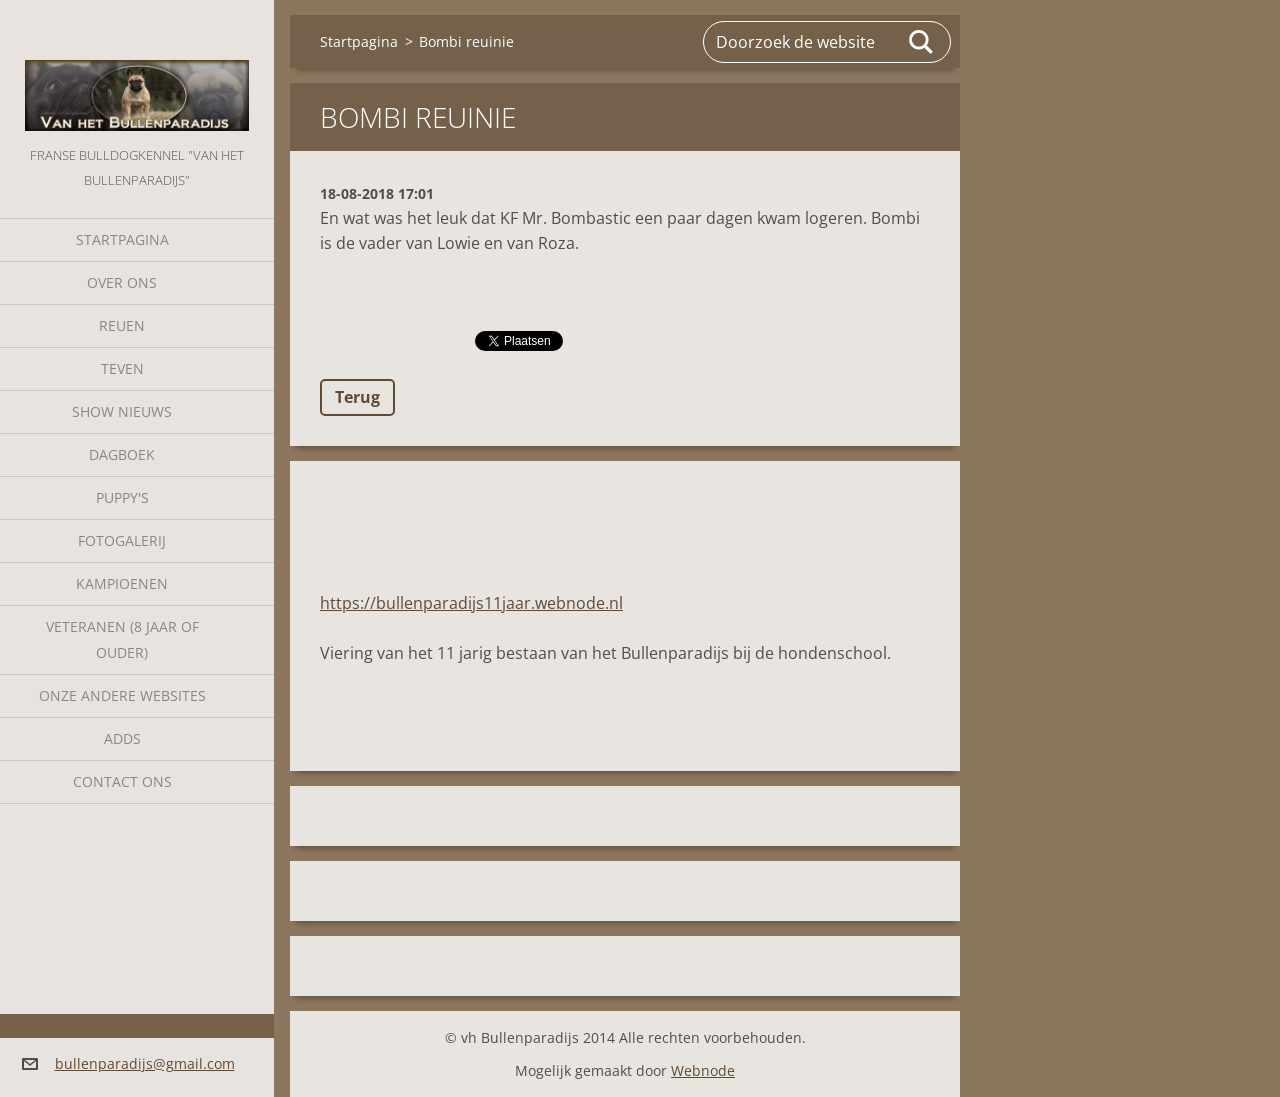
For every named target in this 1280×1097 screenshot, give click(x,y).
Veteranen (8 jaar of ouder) (122, 639)
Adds (122, 738)
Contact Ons (122, 781)
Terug (357, 397)
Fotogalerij (122, 540)
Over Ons (122, 282)
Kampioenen (122, 583)
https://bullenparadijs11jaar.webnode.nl (471, 603)
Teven (122, 368)
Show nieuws (122, 411)
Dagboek (122, 454)
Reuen (122, 325)
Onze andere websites (122, 695)
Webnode (703, 1070)
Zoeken (922, 42)
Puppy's (122, 497)
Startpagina (122, 239)
